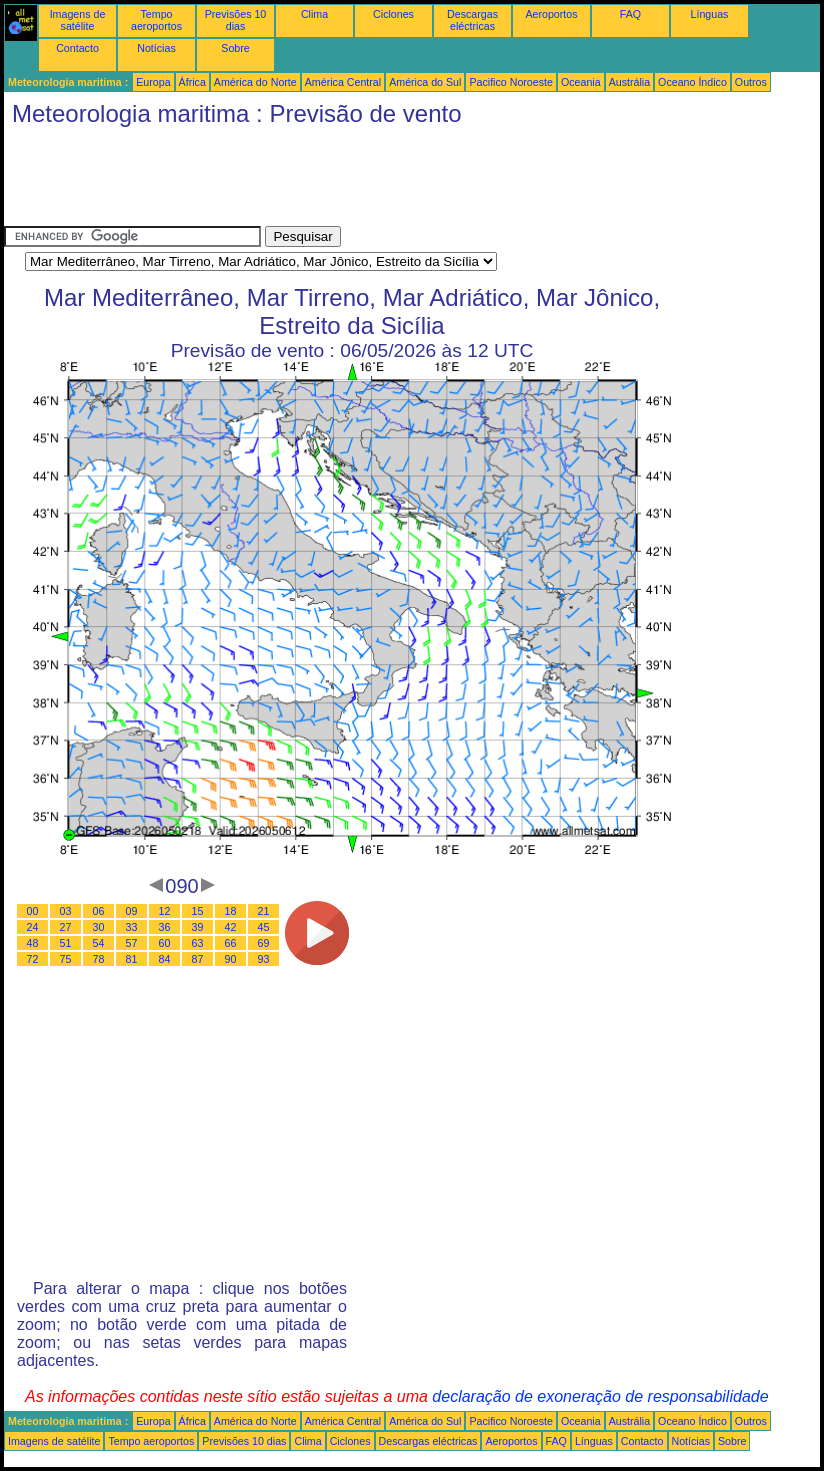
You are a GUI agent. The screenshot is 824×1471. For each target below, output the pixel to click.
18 (231, 911)
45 (264, 927)
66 (231, 943)
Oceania (581, 82)
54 (99, 943)
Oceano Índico (692, 82)
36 (165, 927)
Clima (314, 14)
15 (198, 911)
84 (165, 959)
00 (33, 911)
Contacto (77, 48)
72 (33, 959)
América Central (343, 82)
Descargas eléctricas (472, 20)
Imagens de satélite (78, 20)
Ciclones (393, 14)
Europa (153, 82)
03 (66, 911)
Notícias (156, 48)
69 (264, 943)
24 (33, 927)
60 (165, 943)
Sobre (235, 48)
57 (132, 943)
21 (264, 911)
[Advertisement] (368, 181)
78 (99, 959)
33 (132, 927)
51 (66, 943)
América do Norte (255, 82)
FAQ (630, 14)
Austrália (629, 82)
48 (33, 943)
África (192, 82)
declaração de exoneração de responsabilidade (600, 1396)
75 (66, 959)
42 (231, 927)
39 (198, 927)
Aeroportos (551, 14)
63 (198, 943)
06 (99, 911)
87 (198, 959)
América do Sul (425, 82)
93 (264, 959)
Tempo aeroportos (156, 20)
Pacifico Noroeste (511, 82)
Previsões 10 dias (236, 20)
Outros (751, 82)
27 (66, 927)
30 (99, 927)
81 (132, 959)
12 (165, 911)
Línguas (710, 14)
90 (231, 959)
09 (132, 911)
